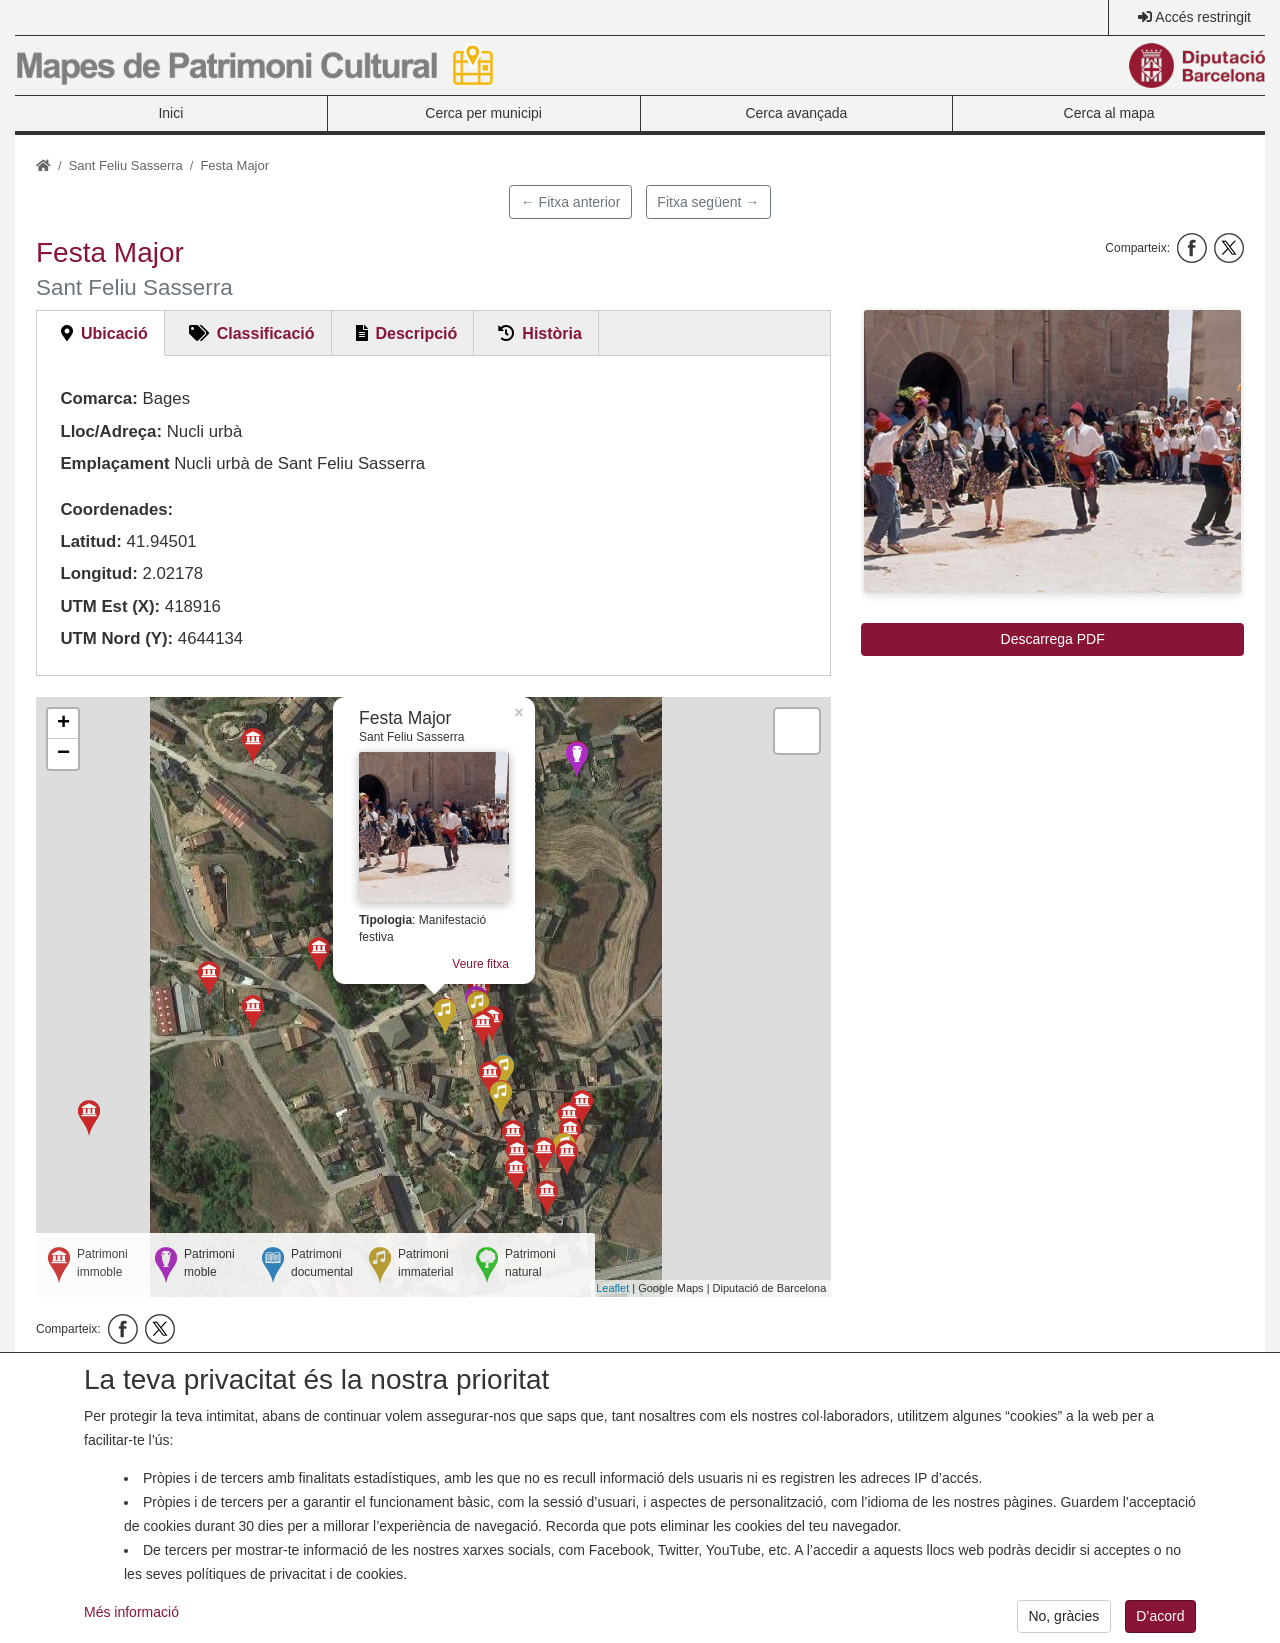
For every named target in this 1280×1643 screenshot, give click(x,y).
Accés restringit (1203, 17)
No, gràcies (1063, 1616)
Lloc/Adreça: (111, 431)
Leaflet (612, 1288)
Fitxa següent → (708, 202)
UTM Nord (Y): (116, 638)
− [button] (63, 754)
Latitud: (91, 541)
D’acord (1160, 1616)
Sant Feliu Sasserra (126, 165)
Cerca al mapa (1109, 113)
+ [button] (63, 724)
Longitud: (98, 573)
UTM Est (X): (110, 606)
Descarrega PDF (1053, 639)
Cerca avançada (796, 113)
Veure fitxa (480, 964)
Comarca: (98, 398)
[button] (1052, 451)
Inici (170, 113)
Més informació (131, 1612)
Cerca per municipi (483, 113)
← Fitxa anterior (571, 202)
